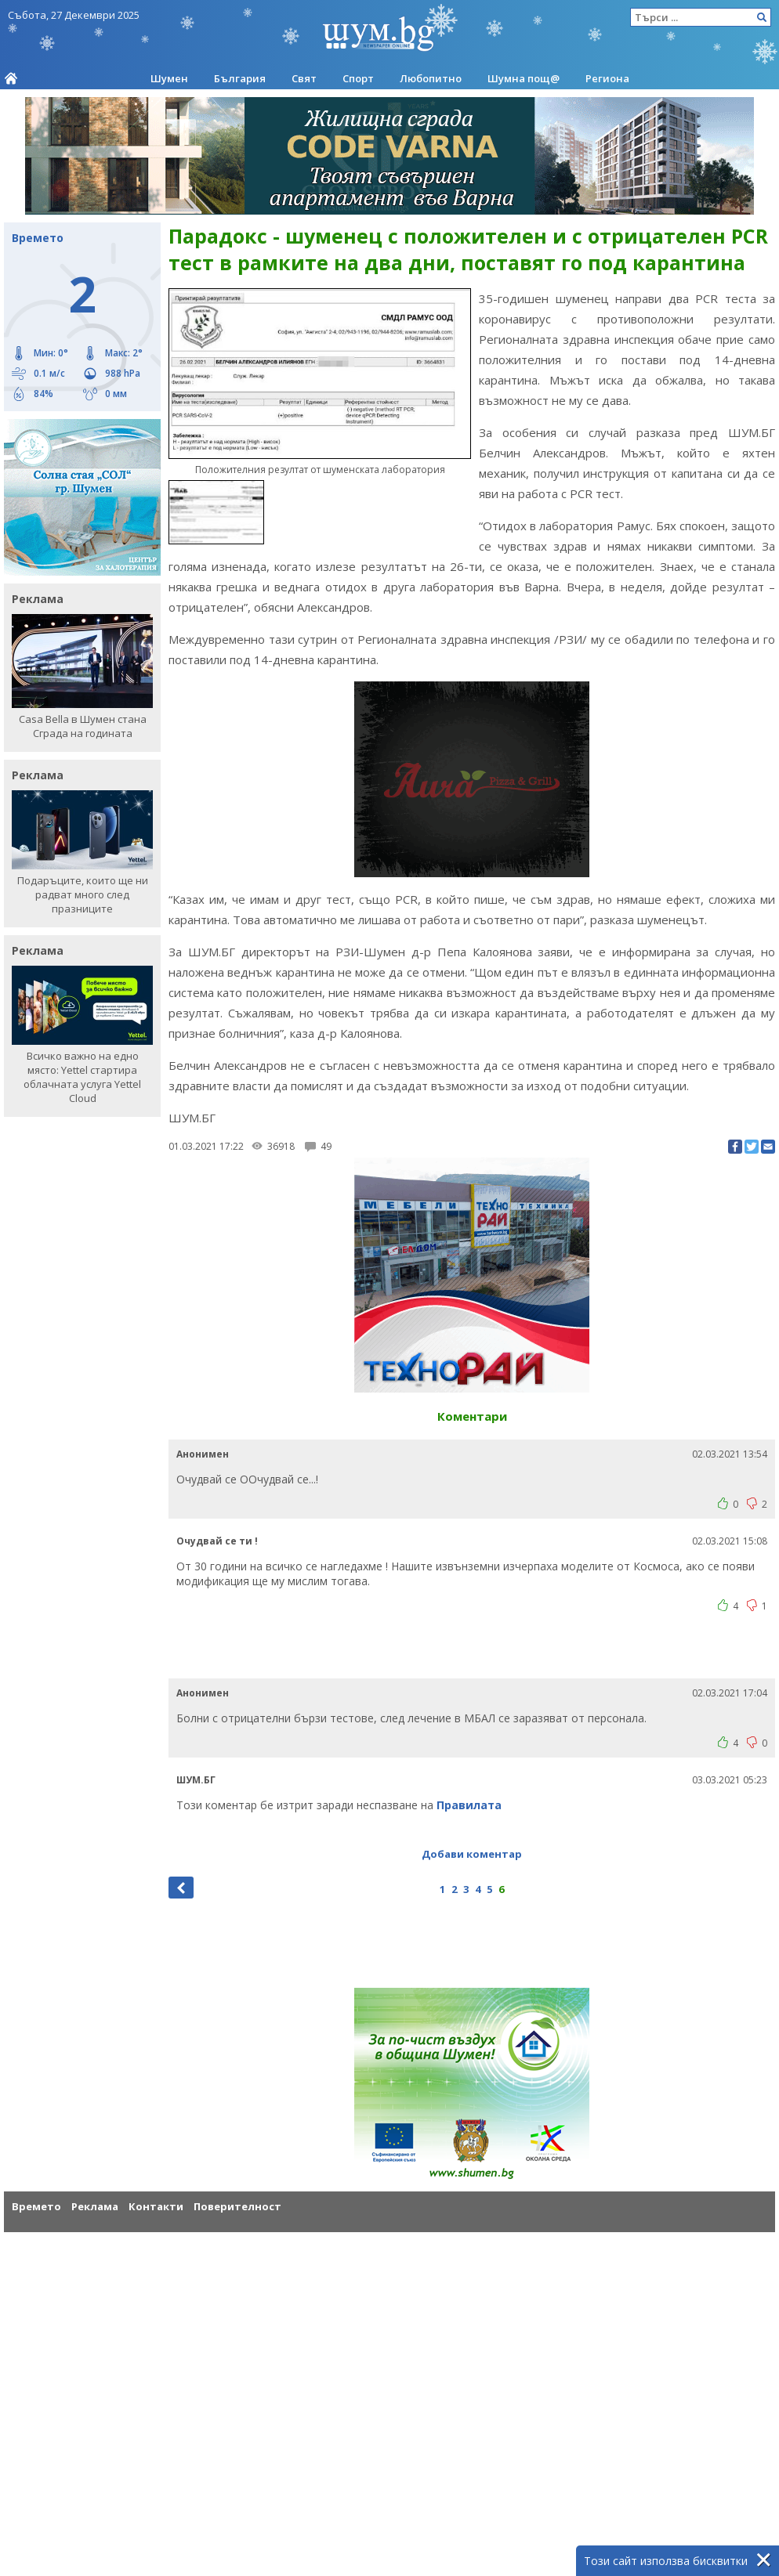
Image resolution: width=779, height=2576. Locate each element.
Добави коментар (472, 1854)
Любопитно (431, 78)
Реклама (94, 2206)
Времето (36, 2206)
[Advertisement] (471, 1651)
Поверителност (237, 2206)
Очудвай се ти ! (217, 1541)
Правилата (469, 1804)
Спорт (358, 78)
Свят (304, 78)
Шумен (169, 78)
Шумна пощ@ (523, 78)
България (240, 78)
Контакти (156, 2206)
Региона (607, 78)
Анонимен (202, 1454)
